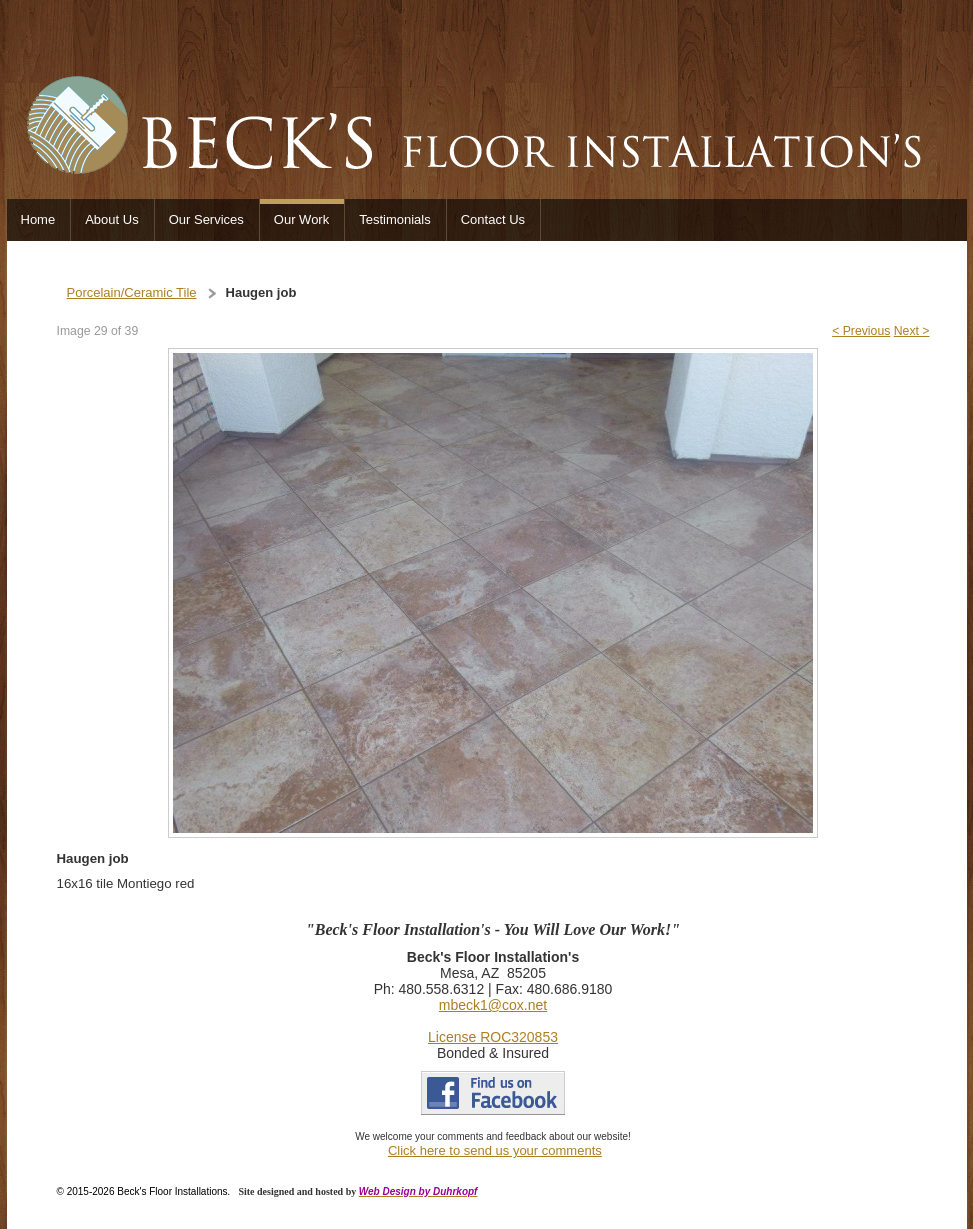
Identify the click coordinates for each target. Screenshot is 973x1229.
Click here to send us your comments (495, 1150)
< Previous (861, 331)
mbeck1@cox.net (493, 1005)
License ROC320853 (493, 1037)
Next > (912, 331)
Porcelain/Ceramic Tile (132, 292)
